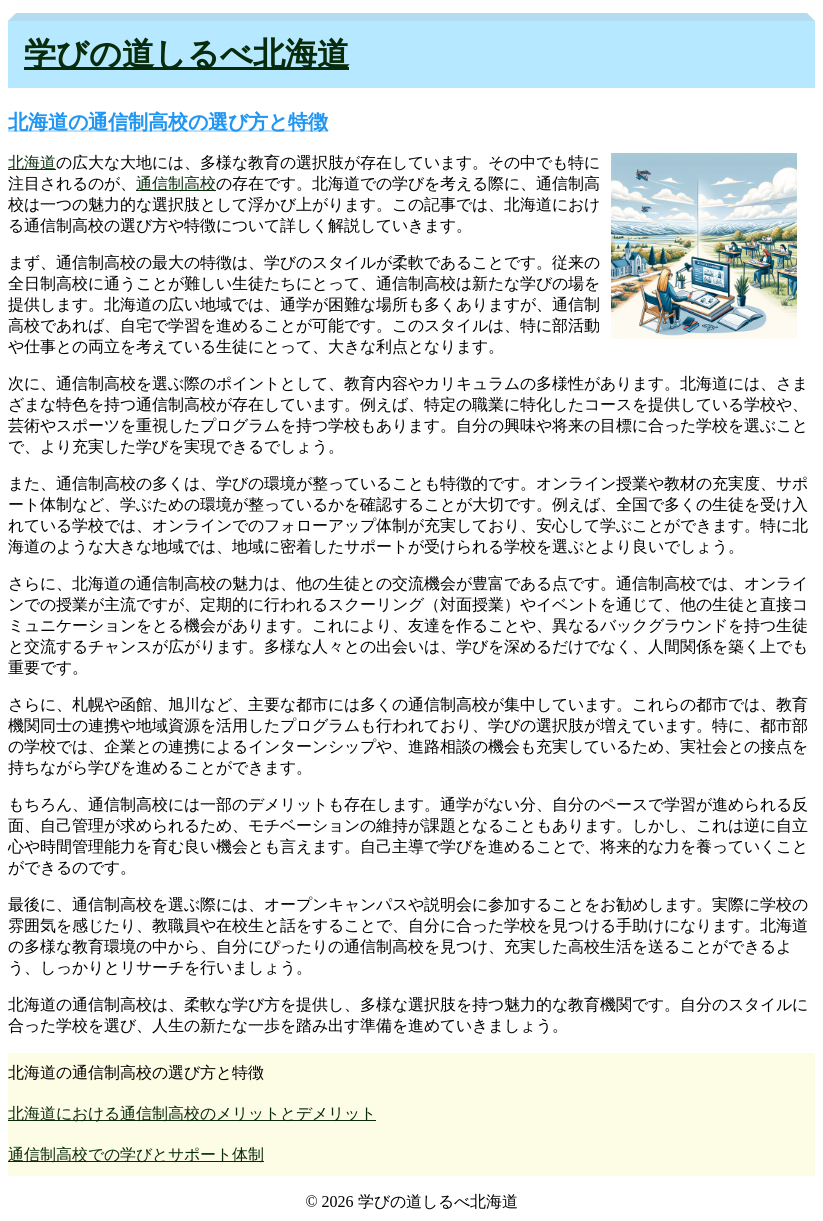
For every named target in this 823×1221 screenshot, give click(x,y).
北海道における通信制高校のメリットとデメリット (192, 1113)
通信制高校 (176, 183)
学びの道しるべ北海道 (186, 54)
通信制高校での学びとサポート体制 (136, 1154)
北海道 (32, 162)
